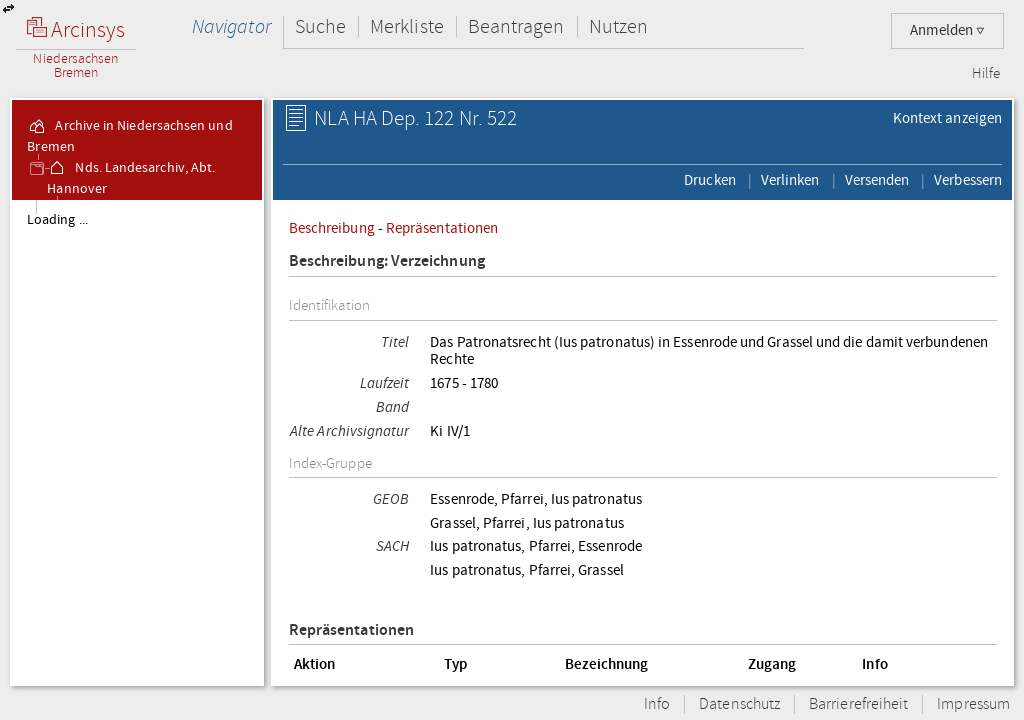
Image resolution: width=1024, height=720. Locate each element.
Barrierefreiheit (858, 704)
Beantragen (516, 26)
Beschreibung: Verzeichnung (387, 261)
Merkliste (407, 26)
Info (657, 704)
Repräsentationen (442, 228)
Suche (320, 26)
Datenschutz (739, 704)
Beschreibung (332, 228)
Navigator (231, 26)
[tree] (137, 442)
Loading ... (57, 220)
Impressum (973, 704)
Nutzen (618, 26)
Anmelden (947, 30)
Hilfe (986, 74)
